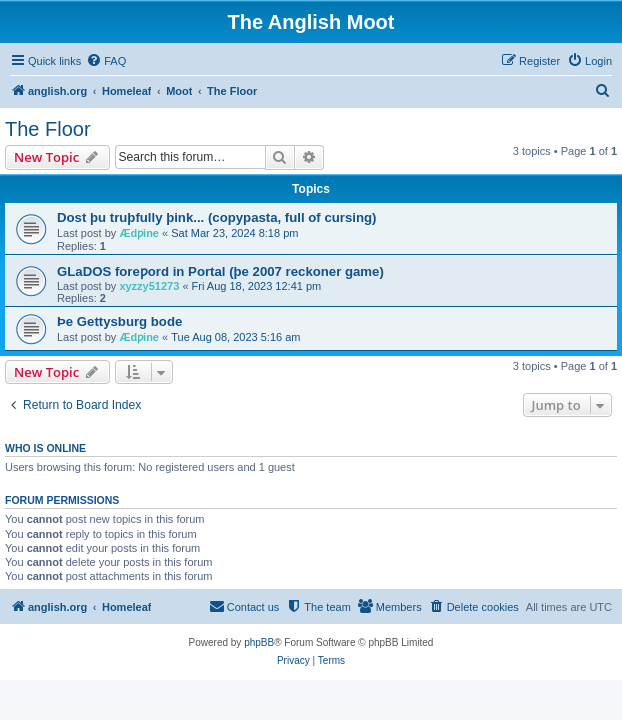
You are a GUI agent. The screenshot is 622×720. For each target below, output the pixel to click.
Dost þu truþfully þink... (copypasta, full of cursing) (216, 217)
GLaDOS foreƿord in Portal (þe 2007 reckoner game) (220, 271)
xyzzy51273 (149, 286)
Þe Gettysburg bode (119, 321)
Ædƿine (139, 233)
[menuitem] (106, 61)
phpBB (259, 642)
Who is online (45, 448)
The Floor (48, 129)
